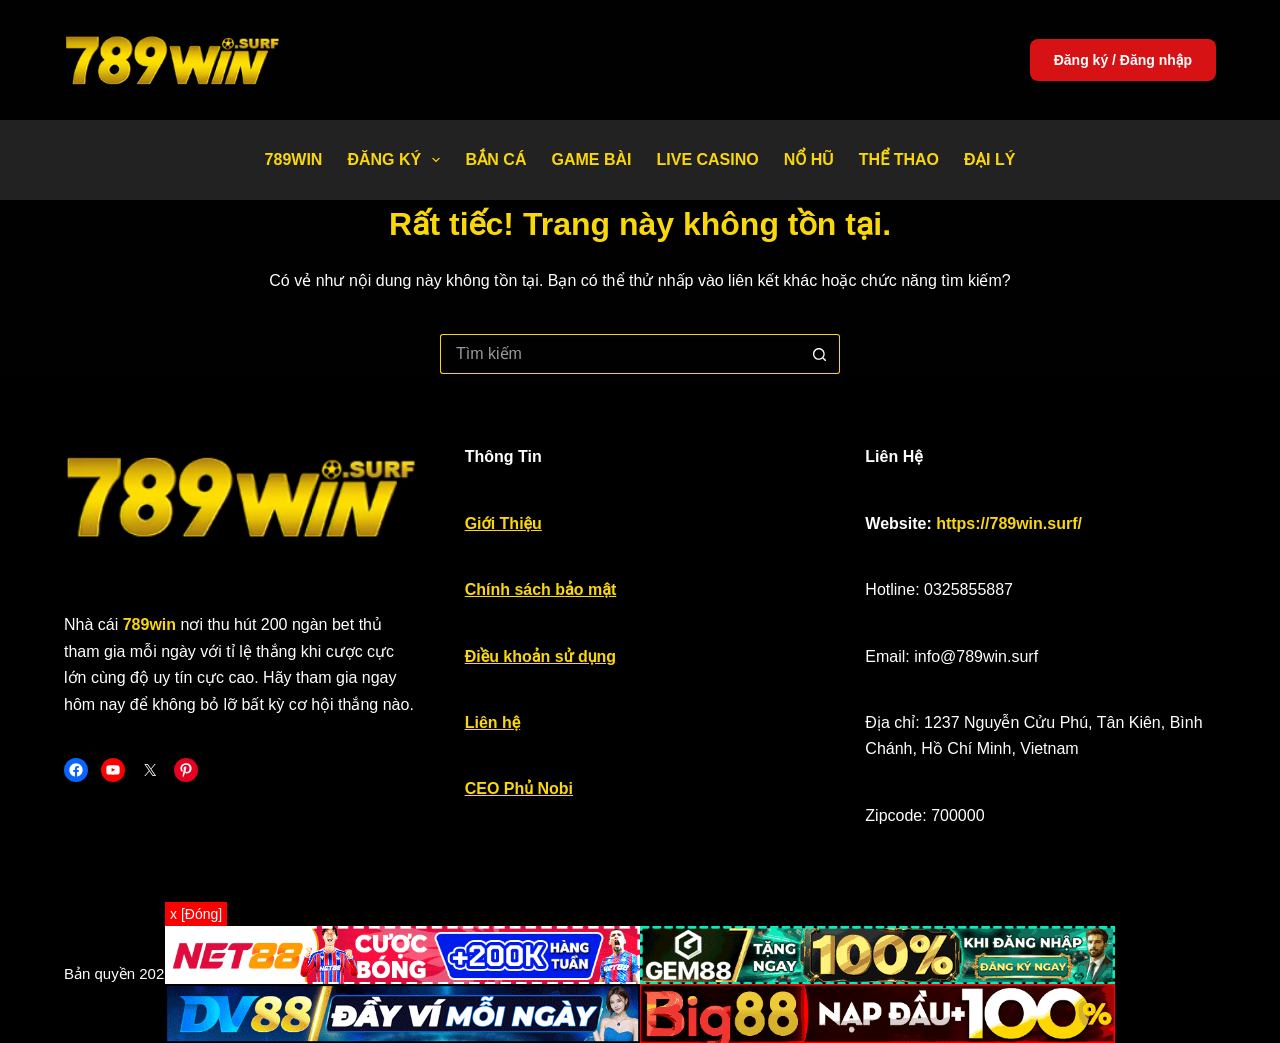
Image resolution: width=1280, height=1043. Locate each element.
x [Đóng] (196, 914)
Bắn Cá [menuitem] (495, 159)
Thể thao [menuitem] (899, 159)
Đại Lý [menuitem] (989, 159)
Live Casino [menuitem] (707, 159)
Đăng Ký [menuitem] (397, 160)
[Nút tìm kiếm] (820, 354)
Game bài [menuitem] (591, 159)
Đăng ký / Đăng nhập (1123, 60)
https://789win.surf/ (1009, 523)
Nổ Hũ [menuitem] (809, 159)
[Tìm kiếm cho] (620, 354)
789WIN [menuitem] (294, 159)
